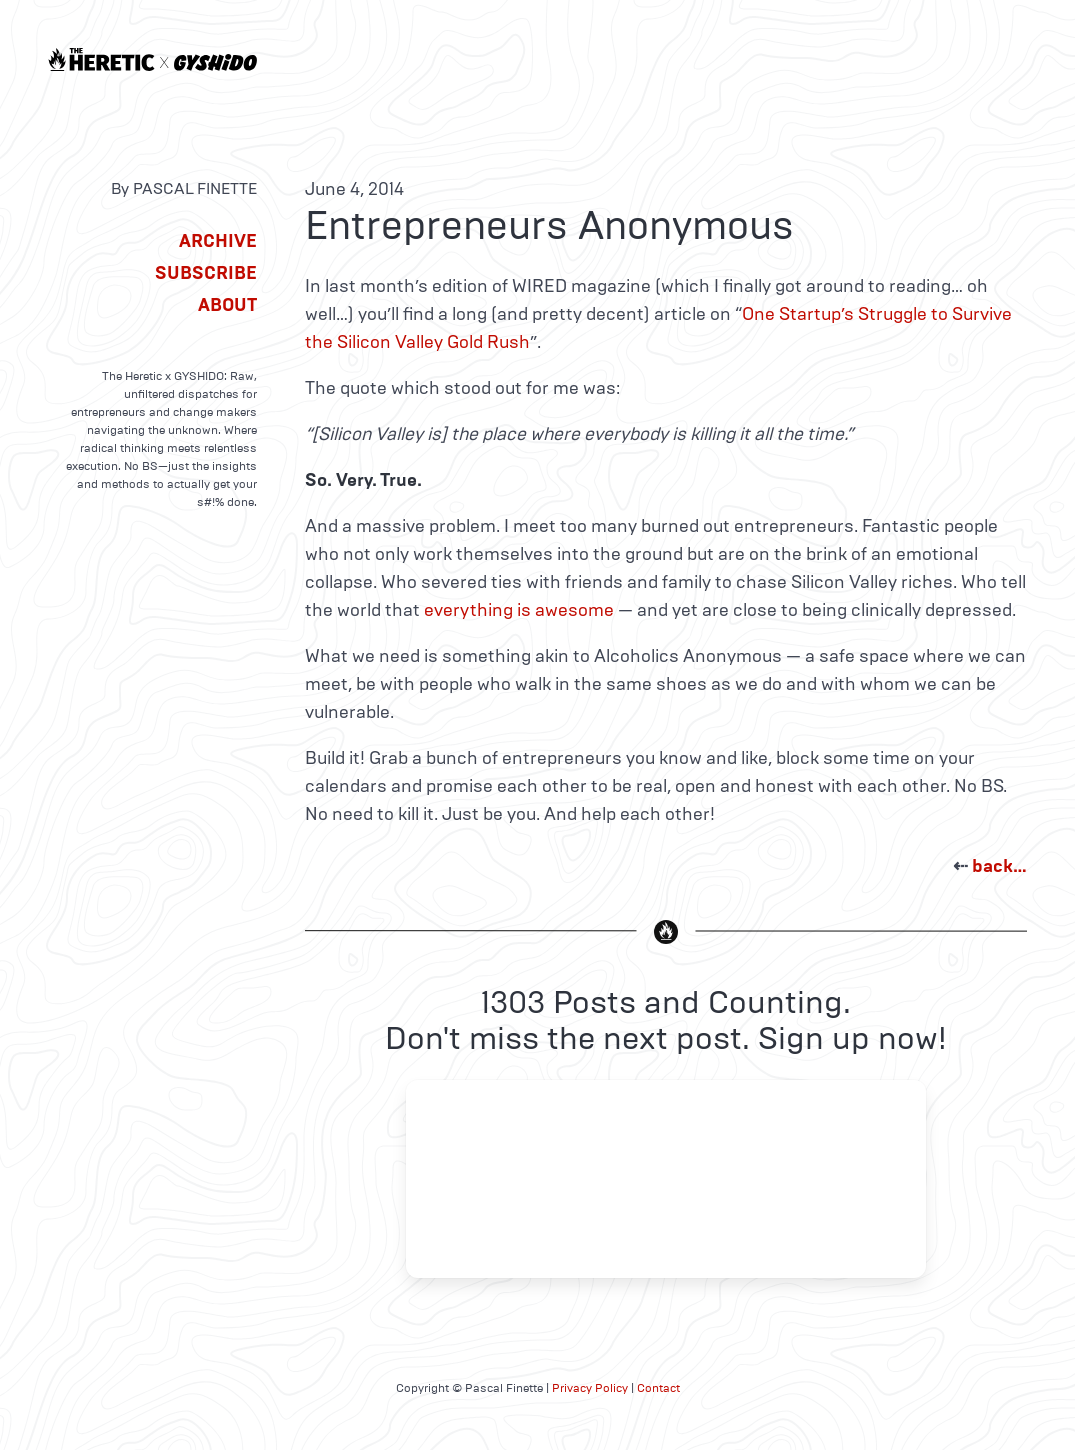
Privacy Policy (590, 1388)
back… (999, 866)
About (227, 305)
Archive (218, 241)
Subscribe (206, 273)
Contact (658, 1388)
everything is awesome (519, 610)
